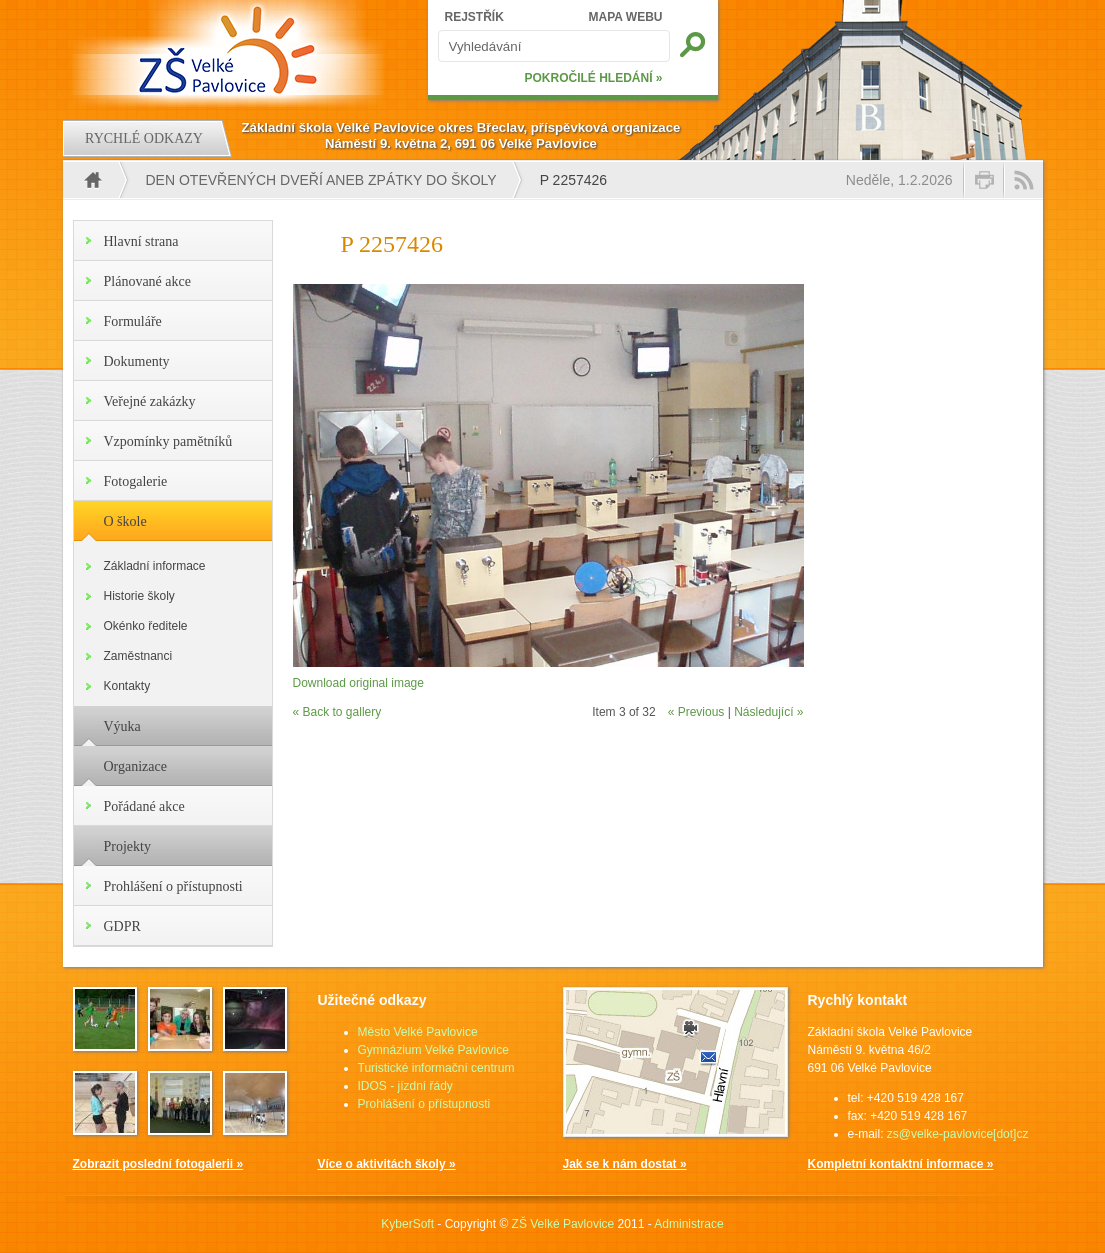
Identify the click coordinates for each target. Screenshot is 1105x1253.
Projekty (127, 846)
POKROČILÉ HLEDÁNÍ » (593, 78)
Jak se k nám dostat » (625, 1164)
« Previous (696, 712)
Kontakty (127, 686)
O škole (125, 521)
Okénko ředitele (146, 626)
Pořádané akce (144, 806)
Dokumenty (137, 361)
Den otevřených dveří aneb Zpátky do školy (321, 180)
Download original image (358, 683)
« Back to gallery (337, 712)
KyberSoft (407, 1224)
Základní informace (155, 566)
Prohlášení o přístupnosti (173, 886)
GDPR (122, 926)
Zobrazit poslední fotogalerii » (158, 1164)
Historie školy (139, 596)
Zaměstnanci (138, 656)
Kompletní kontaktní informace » (901, 1164)
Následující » (768, 712)
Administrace (688, 1224)
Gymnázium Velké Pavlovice (433, 1050)
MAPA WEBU (626, 17)
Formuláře (133, 321)
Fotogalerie (136, 481)
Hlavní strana (141, 241)
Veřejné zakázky (150, 401)
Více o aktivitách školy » (387, 1164)
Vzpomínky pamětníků (168, 441)
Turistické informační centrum (436, 1068)
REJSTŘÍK (474, 17)
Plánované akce (147, 281)
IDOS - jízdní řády (405, 1086)
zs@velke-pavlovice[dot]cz (958, 1134)
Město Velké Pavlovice (418, 1032)
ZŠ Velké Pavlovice (563, 1224)
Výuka (122, 726)
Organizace (135, 766)
